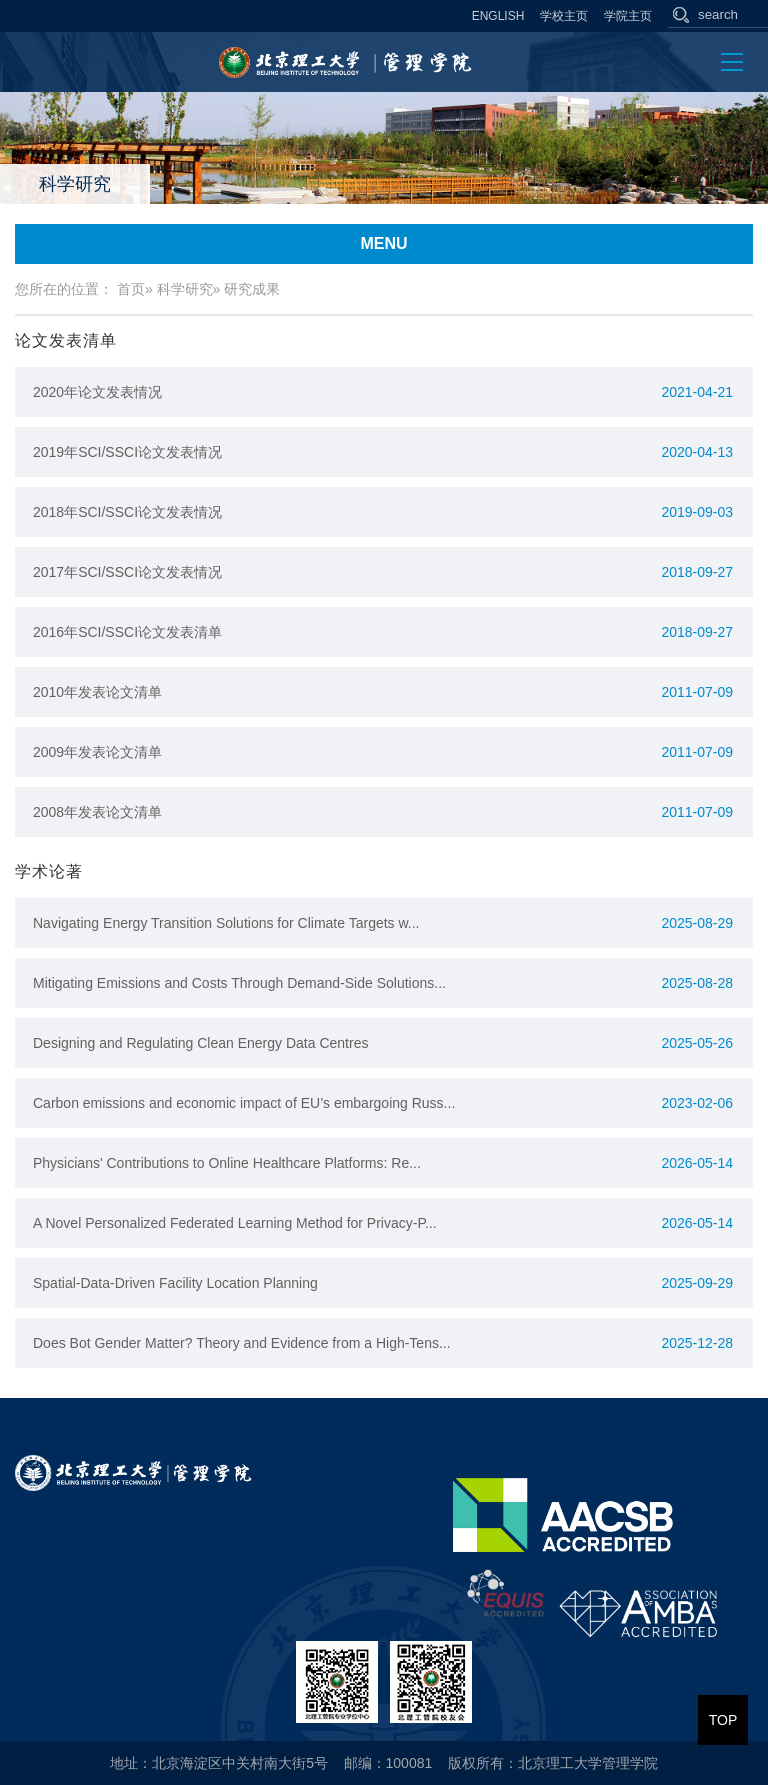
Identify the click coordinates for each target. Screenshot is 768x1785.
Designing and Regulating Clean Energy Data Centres (200, 1043)
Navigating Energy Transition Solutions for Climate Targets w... (226, 923)
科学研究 (185, 289)
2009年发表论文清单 (97, 752)
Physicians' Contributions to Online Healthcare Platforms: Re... (227, 1163)
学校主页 (564, 16)
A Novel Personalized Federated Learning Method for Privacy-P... (235, 1223)
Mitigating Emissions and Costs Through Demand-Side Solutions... (239, 983)
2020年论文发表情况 (97, 392)
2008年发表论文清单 (97, 812)
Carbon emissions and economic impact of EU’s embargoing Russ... (244, 1103)
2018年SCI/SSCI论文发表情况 (127, 512)
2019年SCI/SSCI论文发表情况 (127, 452)
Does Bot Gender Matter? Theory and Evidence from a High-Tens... (242, 1343)
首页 (131, 289)
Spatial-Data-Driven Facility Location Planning (175, 1283)
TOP (723, 1720)
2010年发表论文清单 (97, 692)
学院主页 (628, 16)
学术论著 (49, 871)
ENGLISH (498, 16)
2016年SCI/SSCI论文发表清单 (127, 632)
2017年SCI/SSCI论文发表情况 (127, 572)
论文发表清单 (66, 340)
